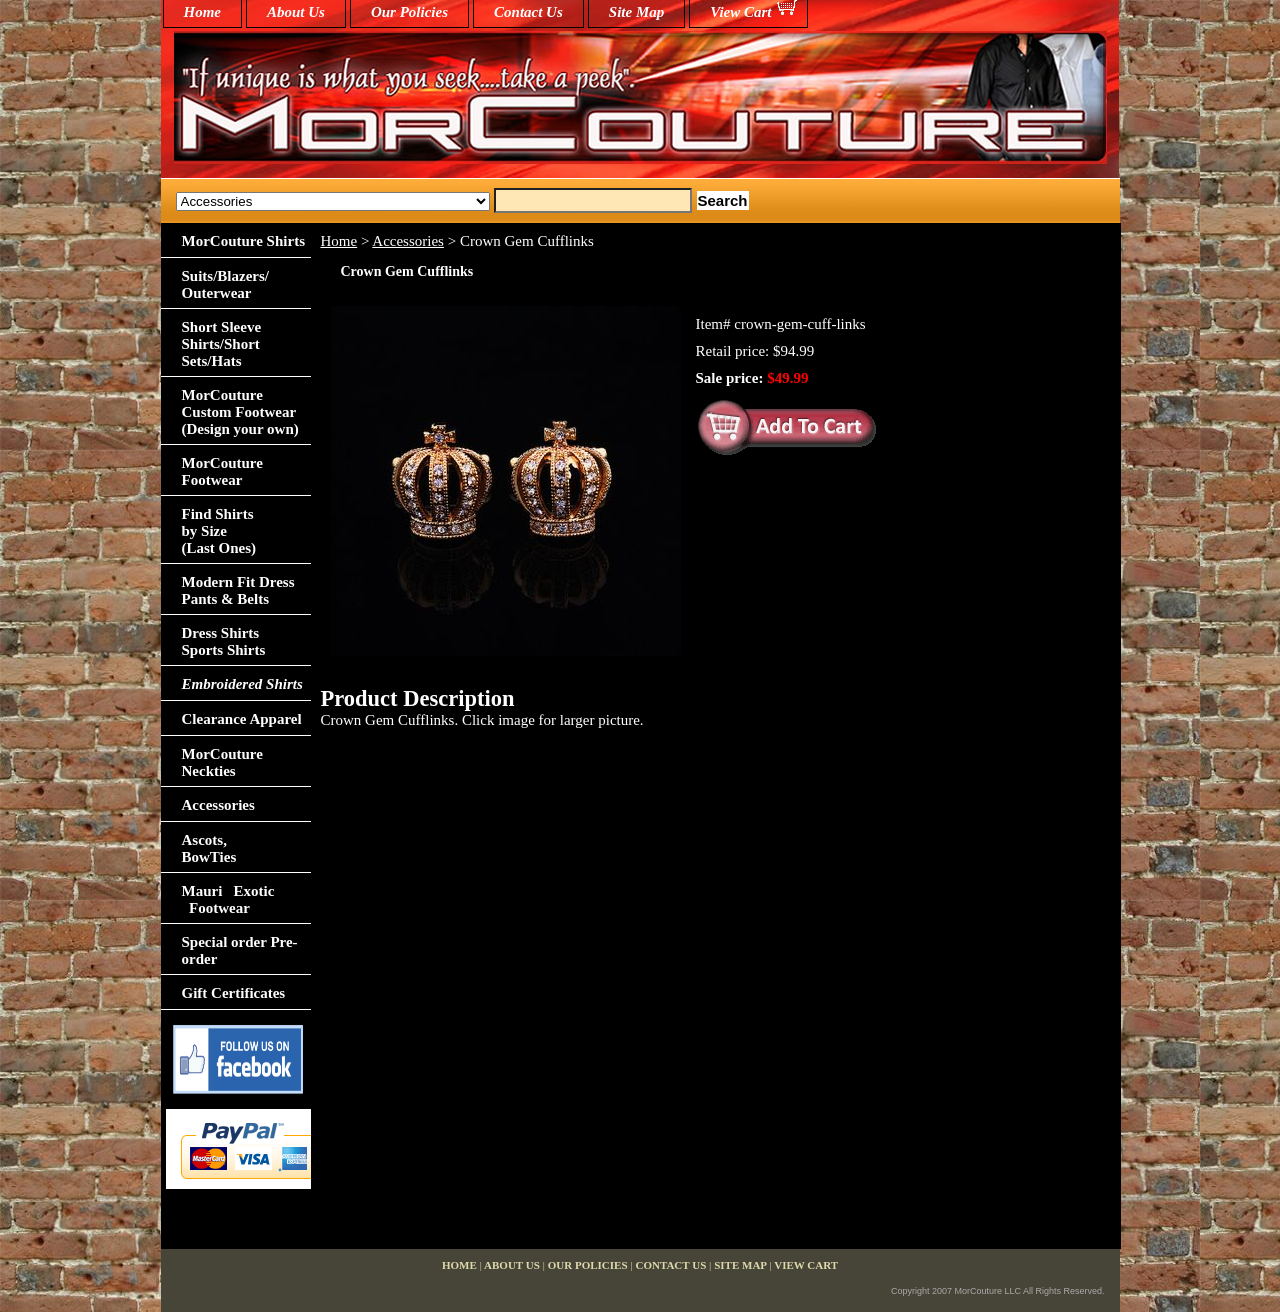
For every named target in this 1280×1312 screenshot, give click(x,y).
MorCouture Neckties (222, 762)
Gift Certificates (234, 993)
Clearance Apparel (242, 719)
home (203, 12)
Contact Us (528, 12)
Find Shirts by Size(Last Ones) (219, 531)
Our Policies (409, 12)
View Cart (740, 12)
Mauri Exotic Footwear (228, 899)
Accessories (408, 241)
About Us (296, 12)
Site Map (636, 12)
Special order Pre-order (240, 950)
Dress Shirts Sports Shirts (224, 641)
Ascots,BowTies (209, 848)
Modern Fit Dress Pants (238, 590)
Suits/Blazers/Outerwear (226, 284)
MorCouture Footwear (222, 471)
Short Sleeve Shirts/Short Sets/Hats (222, 344)
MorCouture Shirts (243, 241)
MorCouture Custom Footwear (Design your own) (240, 412)
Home (339, 241)
